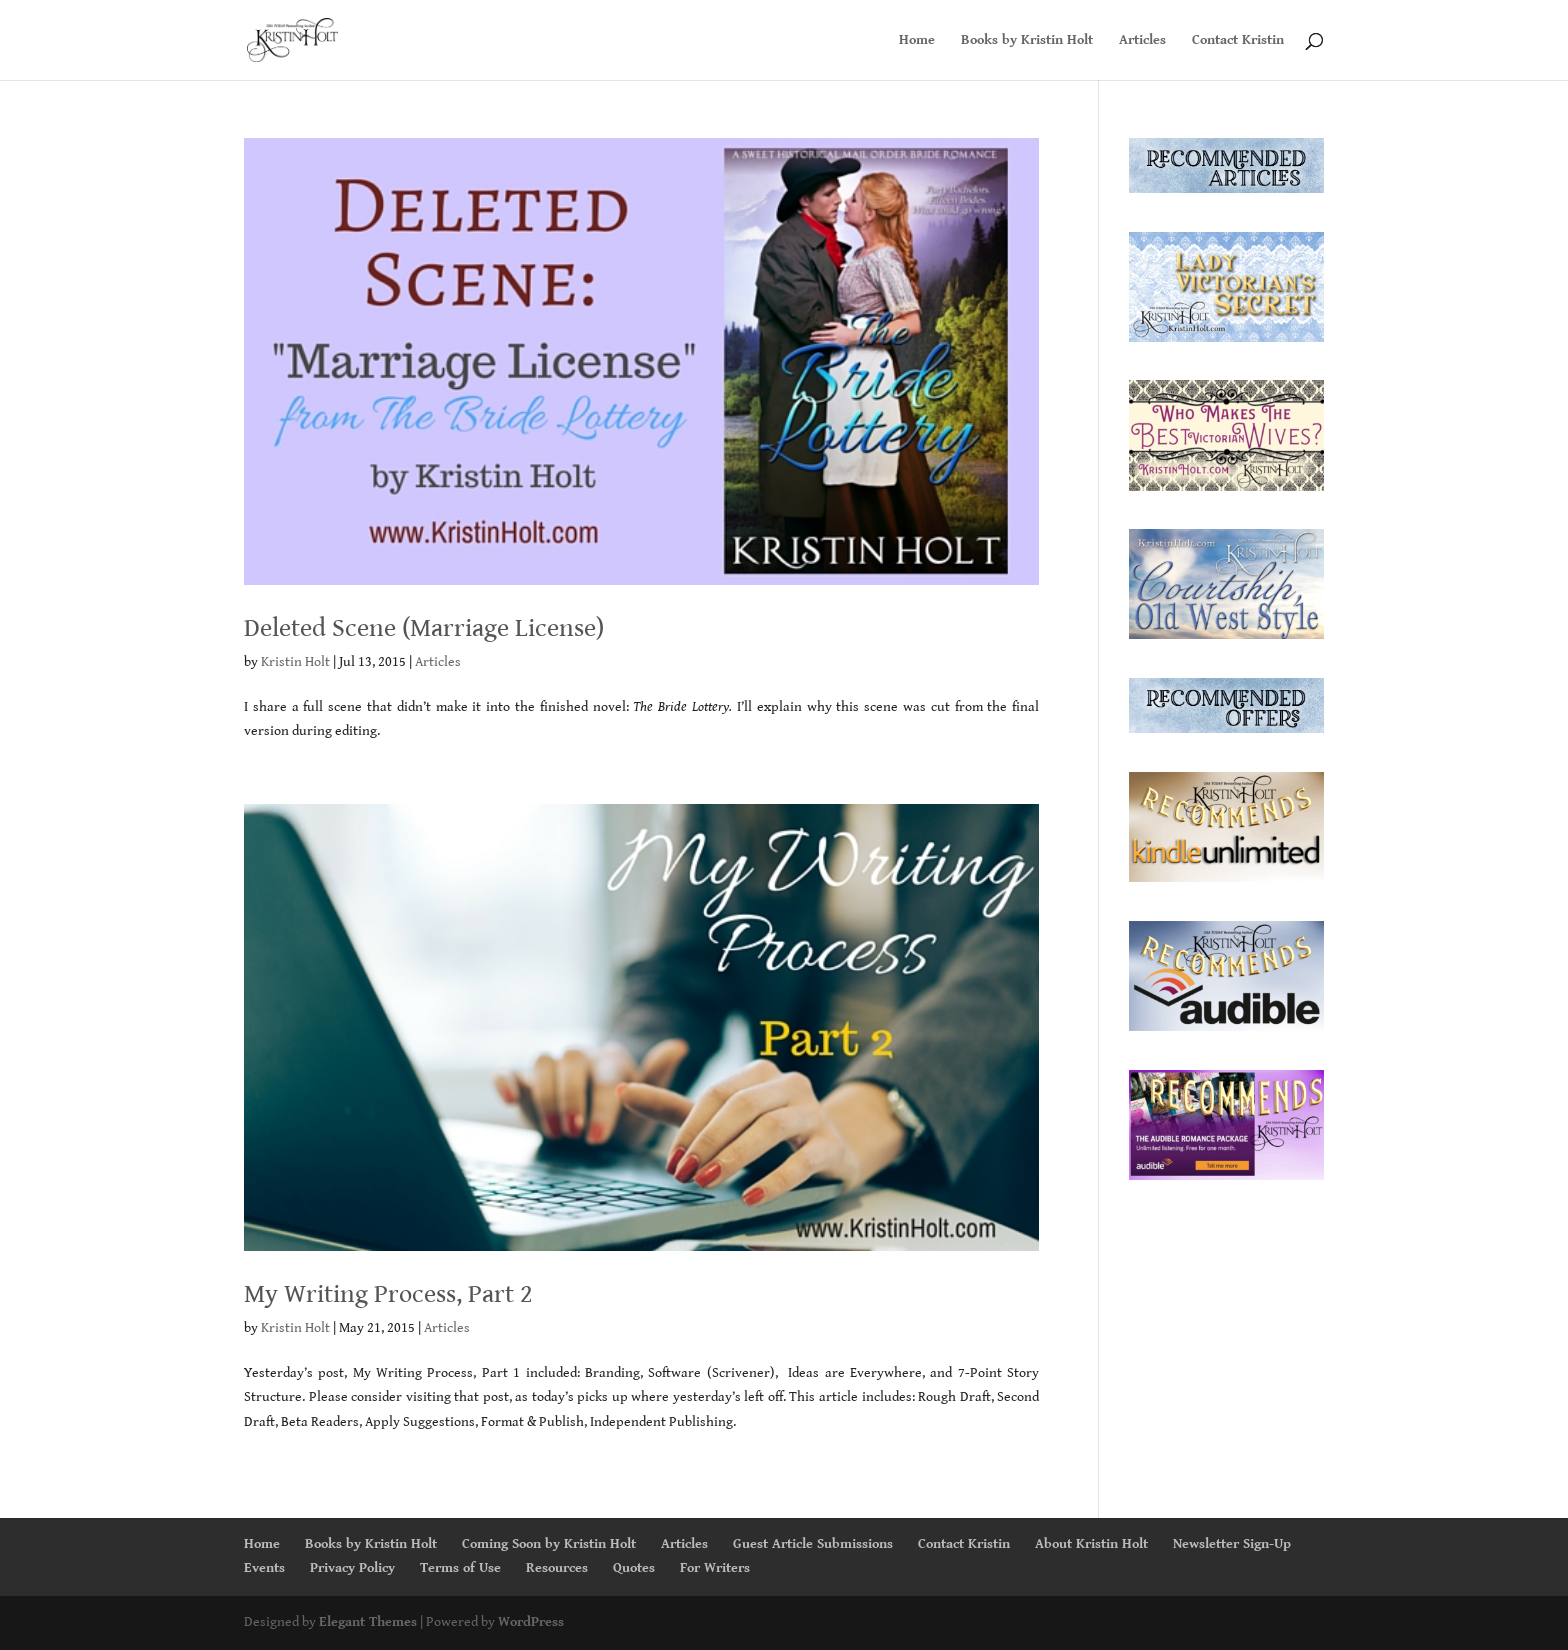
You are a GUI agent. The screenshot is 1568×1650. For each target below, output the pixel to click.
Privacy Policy (352, 1568)
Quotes (634, 1568)
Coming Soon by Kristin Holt (549, 1544)
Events (264, 1568)
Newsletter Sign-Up (1232, 1544)
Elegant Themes (368, 1622)
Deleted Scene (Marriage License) (424, 628)
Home (917, 40)
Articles (1142, 40)
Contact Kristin (1238, 40)
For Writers (715, 1568)
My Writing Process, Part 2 (388, 1294)
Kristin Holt (295, 662)
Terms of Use (460, 1568)
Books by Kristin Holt (1027, 40)
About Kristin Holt (1091, 1544)
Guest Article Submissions (813, 1544)
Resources (557, 1568)
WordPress (531, 1622)
